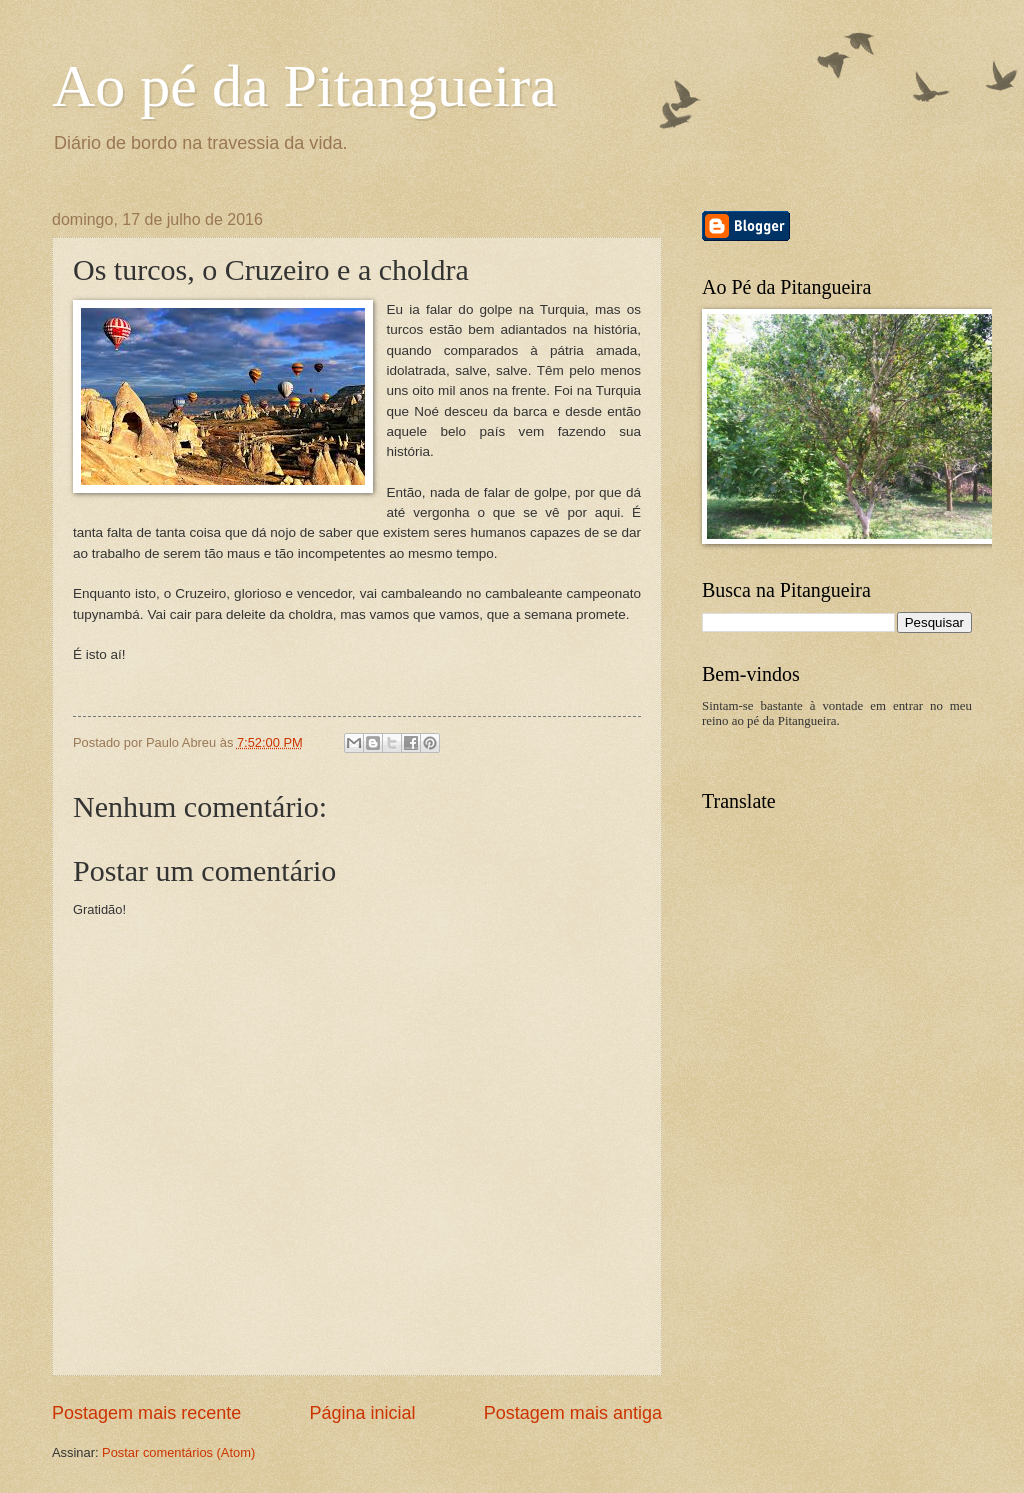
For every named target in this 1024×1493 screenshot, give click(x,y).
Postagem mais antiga (573, 1413)
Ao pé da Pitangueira (304, 86)
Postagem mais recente (146, 1413)
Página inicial (362, 1413)
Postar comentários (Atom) (178, 1452)
